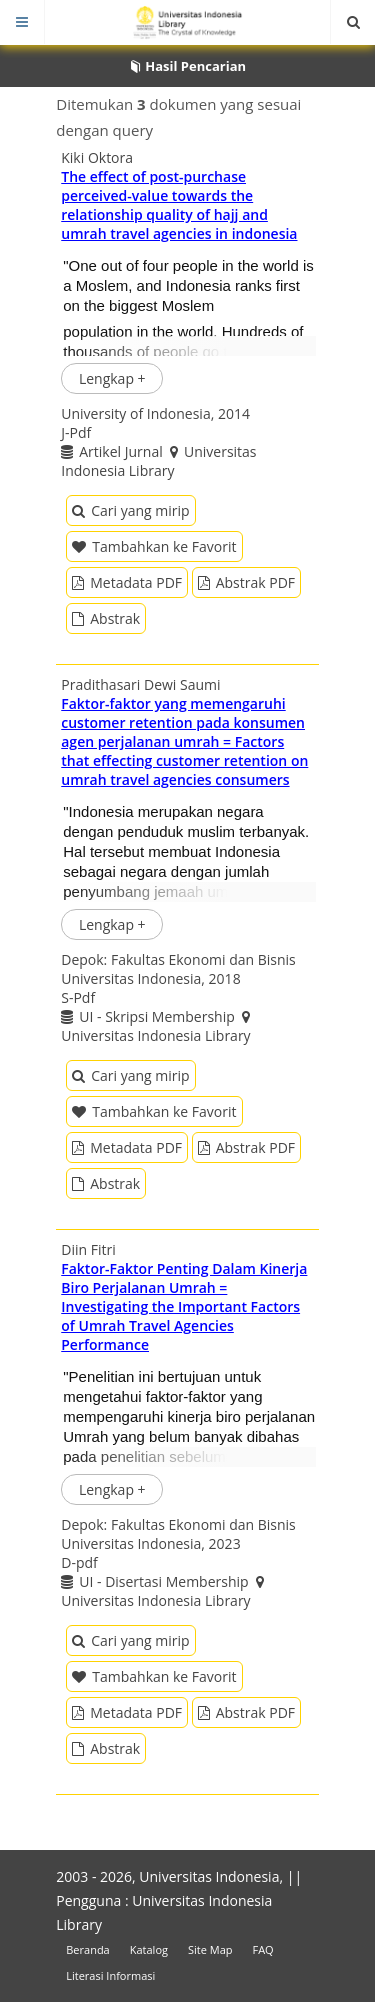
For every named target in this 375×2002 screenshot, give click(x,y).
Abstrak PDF (246, 582)
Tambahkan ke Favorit (154, 546)
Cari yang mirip (130, 510)
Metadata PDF (127, 582)
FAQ (262, 1949)
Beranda (87, 1949)
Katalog (149, 1949)
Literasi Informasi (110, 1975)
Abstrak (106, 618)
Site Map (210, 1949)
